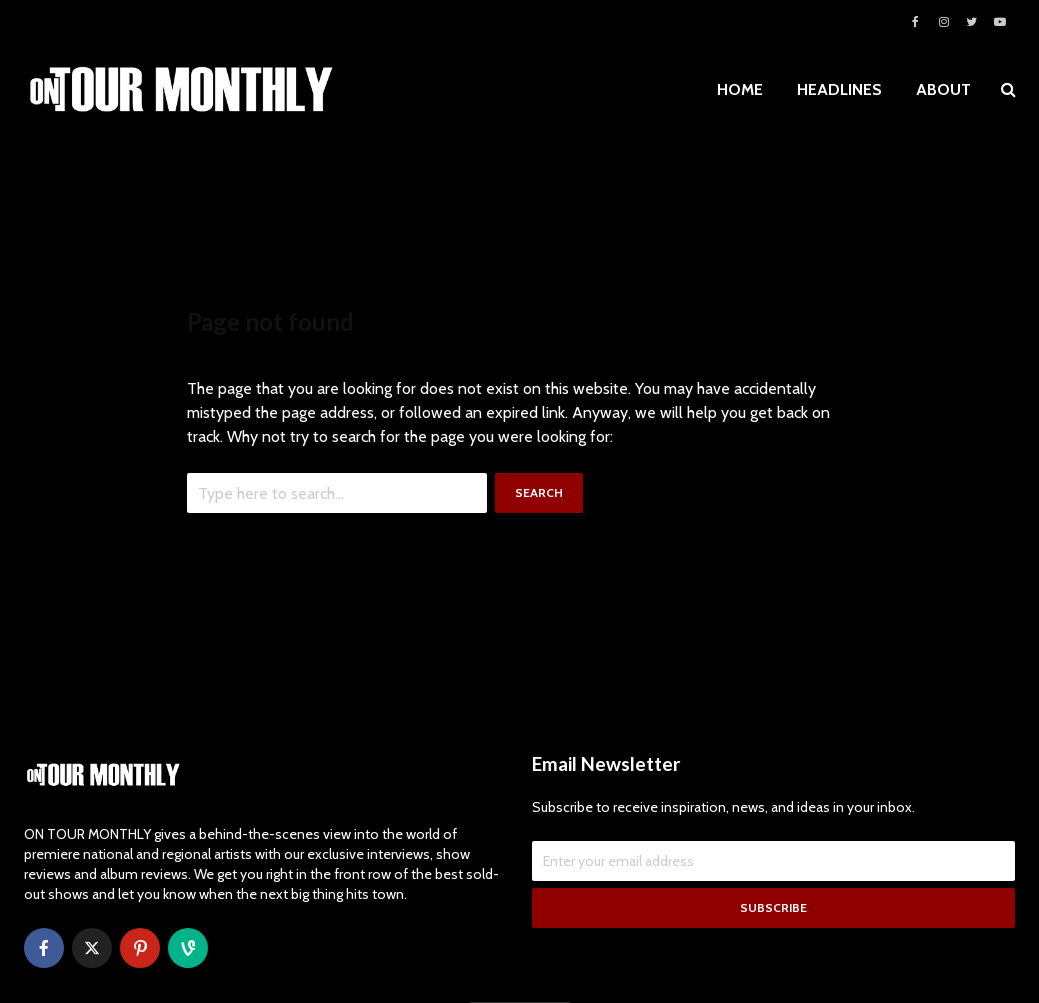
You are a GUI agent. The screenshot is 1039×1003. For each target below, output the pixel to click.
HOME (740, 89)
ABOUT (943, 89)
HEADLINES (839, 89)
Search (539, 492)
